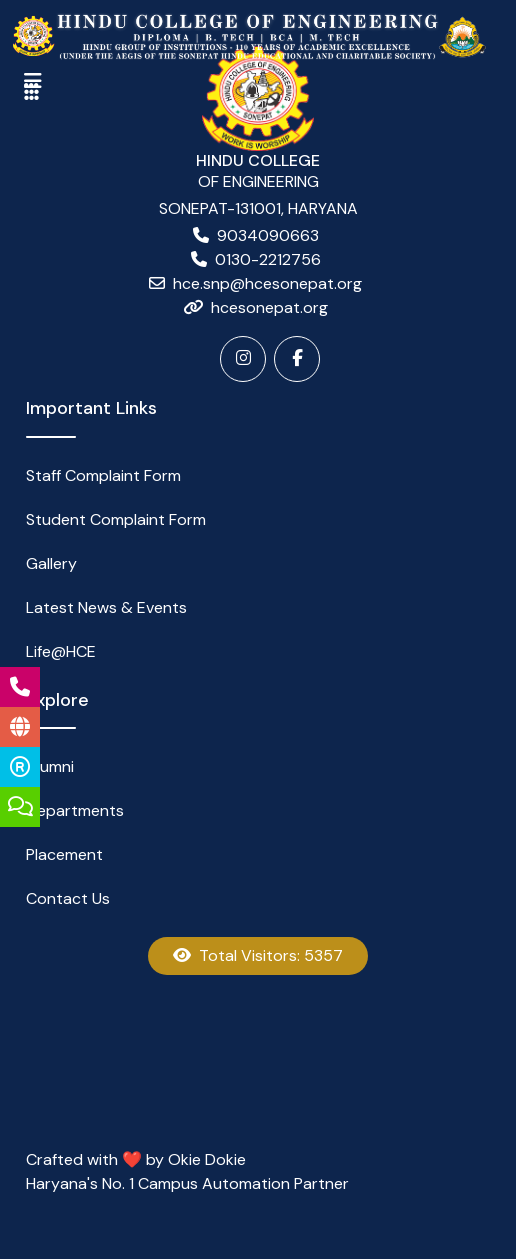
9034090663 (268, 235)
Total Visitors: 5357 (258, 955)
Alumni (50, 766)
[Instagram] (243, 359)
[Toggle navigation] (31, 92)
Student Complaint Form (116, 519)
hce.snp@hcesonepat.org (267, 283)
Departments (75, 810)
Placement (64, 854)
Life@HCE (61, 651)
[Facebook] (297, 359)
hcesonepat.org (269, 307)
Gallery (51, 563)
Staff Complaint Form (103, 475)
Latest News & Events (106, 607)
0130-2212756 (268, 259)
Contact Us (68, 898)
